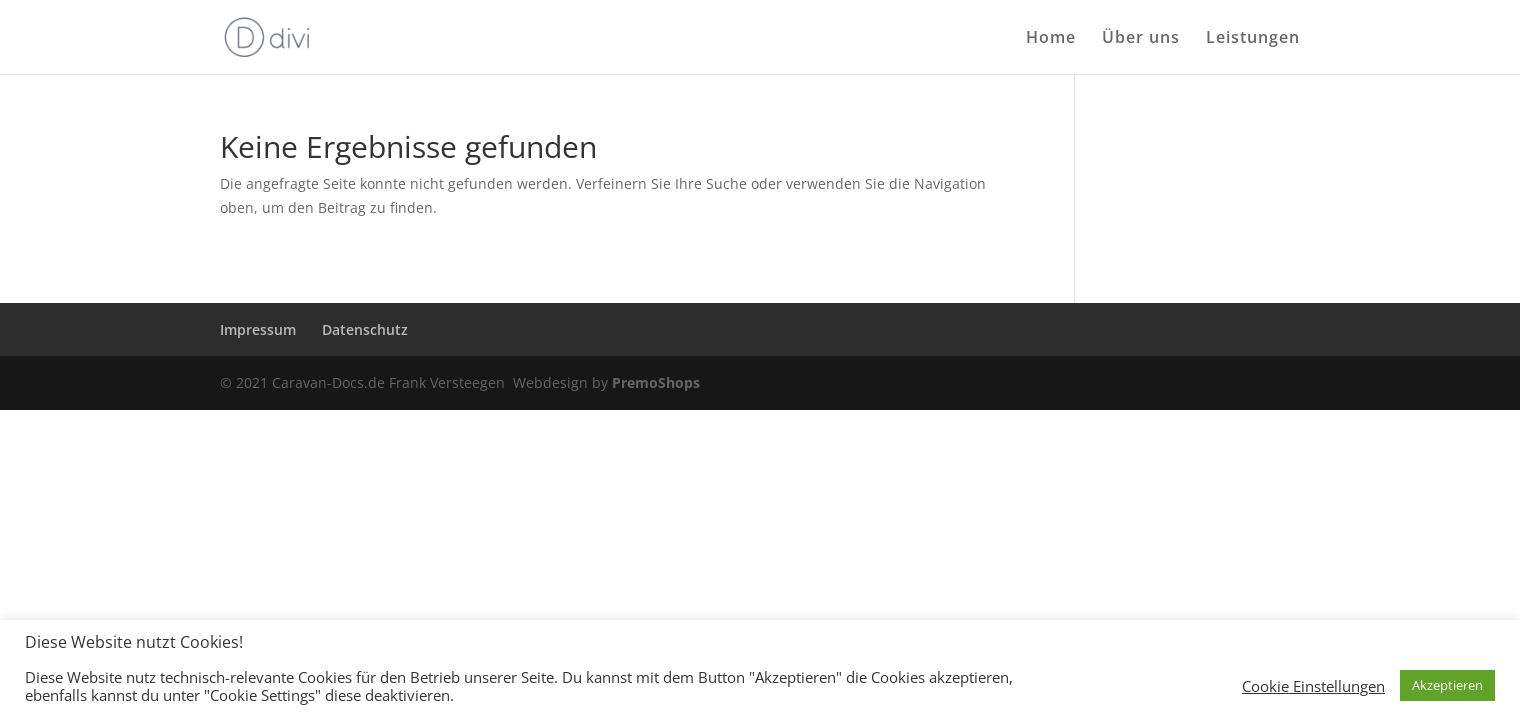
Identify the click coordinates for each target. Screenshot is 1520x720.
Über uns (1141, 39)
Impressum (258, 329)
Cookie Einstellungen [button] (1313, 686)
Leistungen (1253, 39)
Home (1051, 39)
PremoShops (656, 382)
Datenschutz (365, 329)
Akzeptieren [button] (1447, 685)
